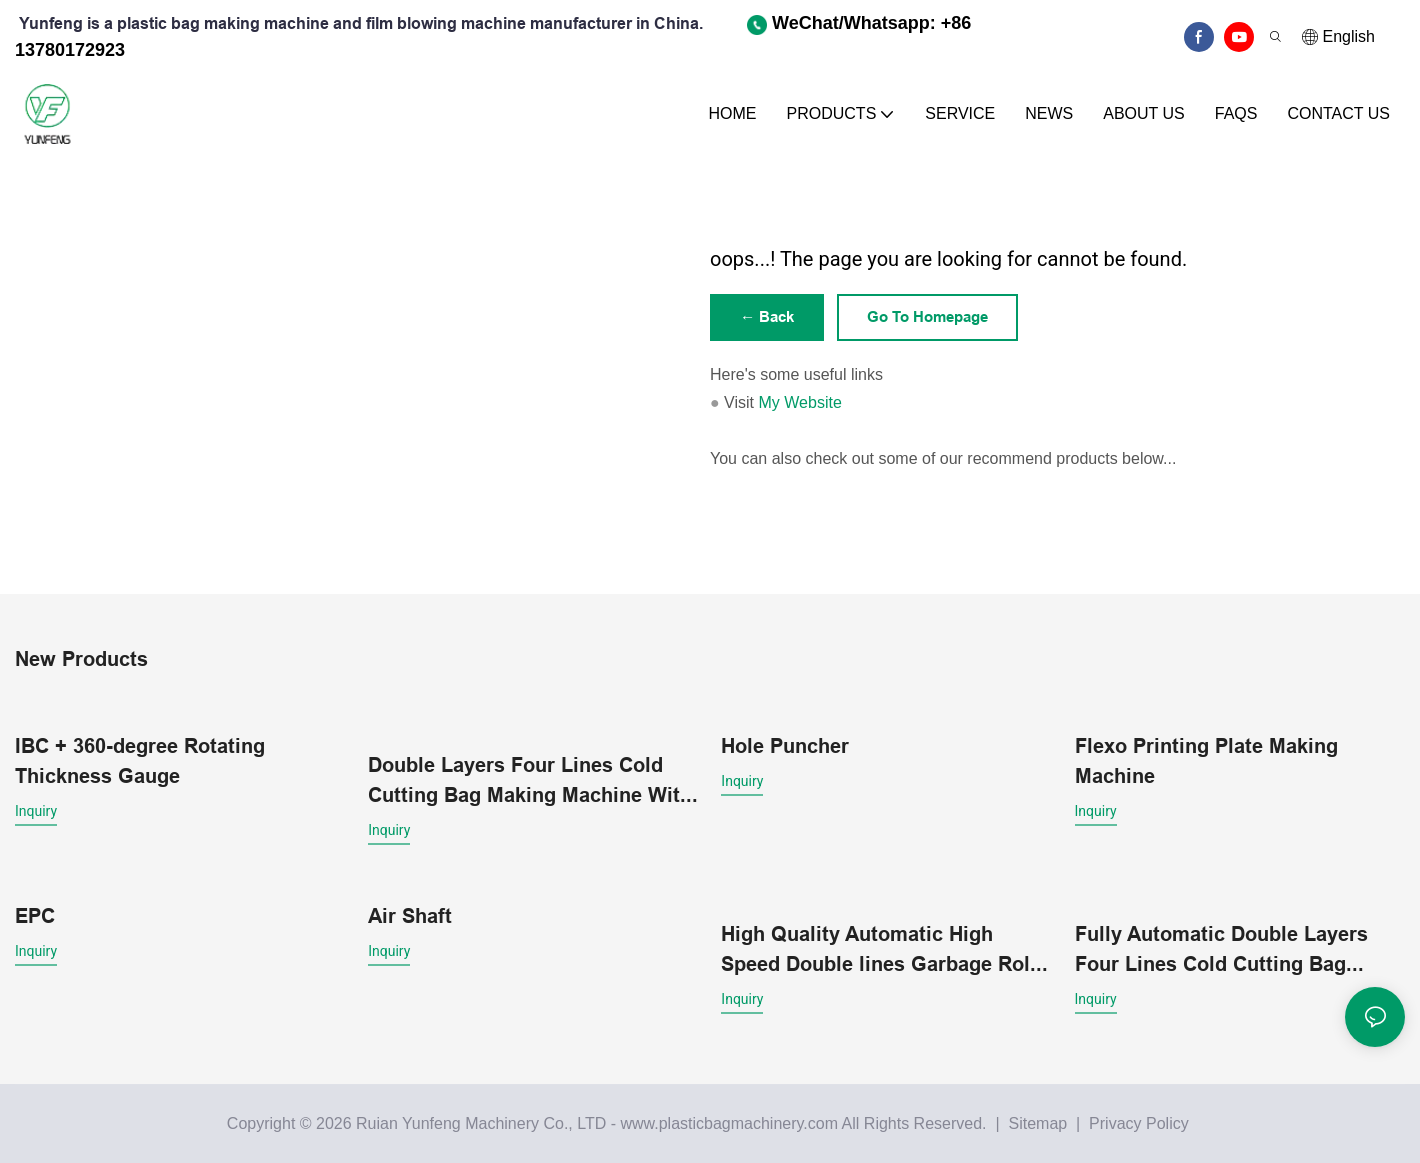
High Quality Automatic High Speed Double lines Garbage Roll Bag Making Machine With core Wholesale (878, 949)
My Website (800, 404)
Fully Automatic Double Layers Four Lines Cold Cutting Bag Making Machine (1221, 949)
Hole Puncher (785, 747)
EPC (35, 915)
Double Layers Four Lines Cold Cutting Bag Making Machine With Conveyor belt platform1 (530, 781)
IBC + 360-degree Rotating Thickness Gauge (140, 762)
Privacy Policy (1139, 1122)
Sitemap (1035, 1122)
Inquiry (36, 812)
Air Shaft (410, 915)
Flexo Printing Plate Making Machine (1206, 762)
